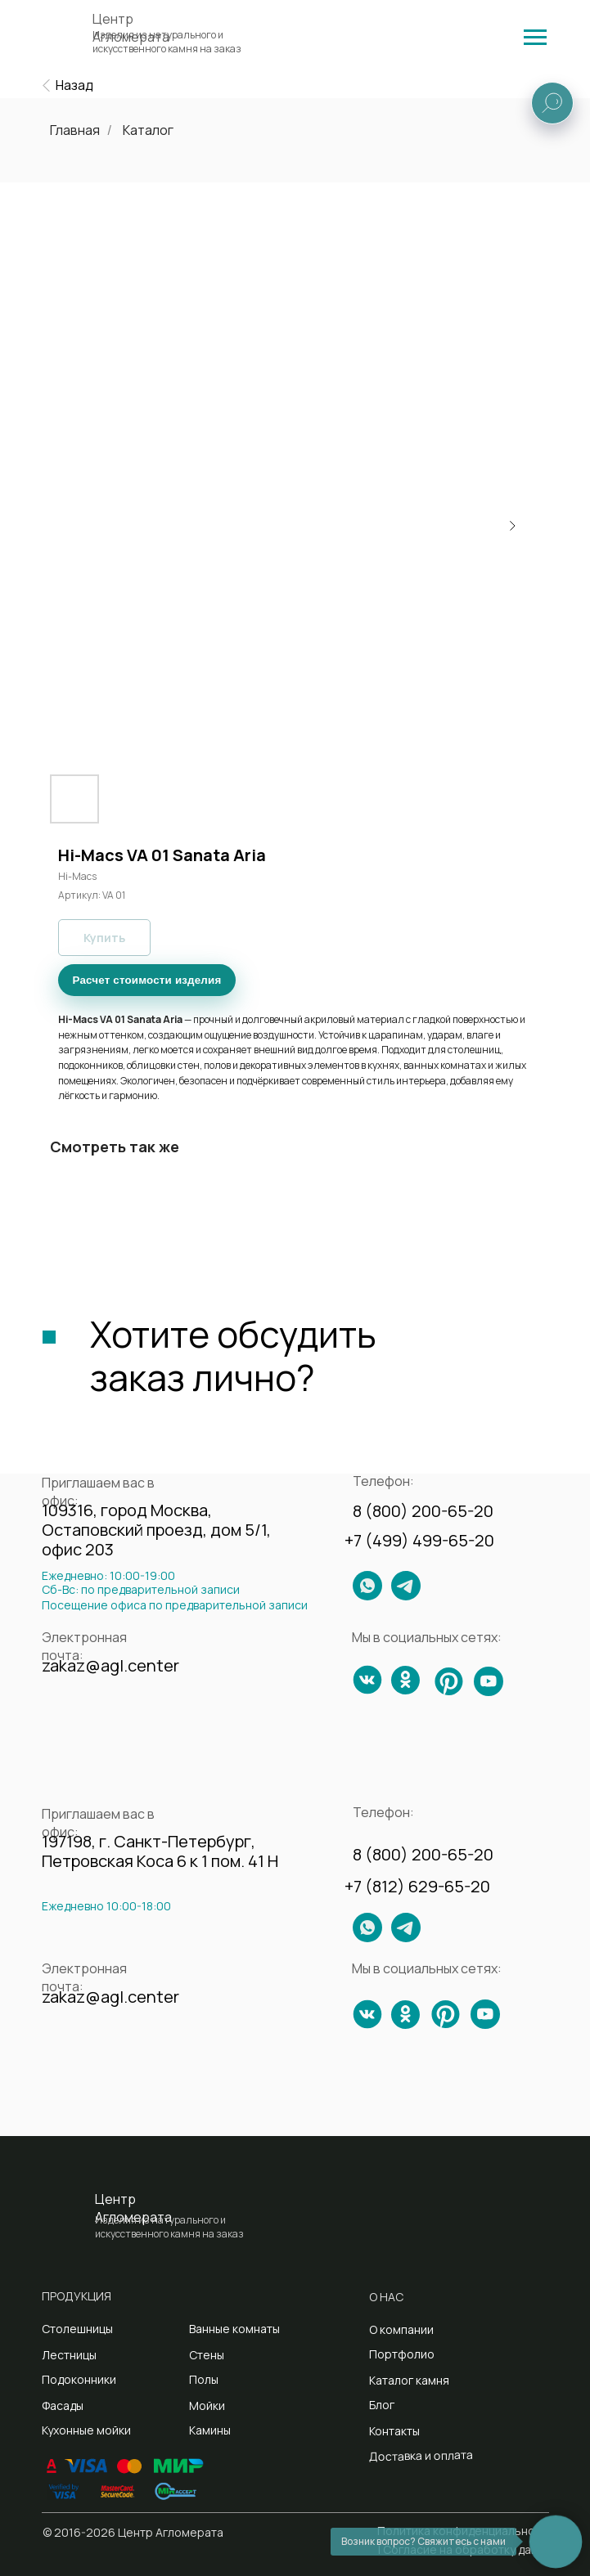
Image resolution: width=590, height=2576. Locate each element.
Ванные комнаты (234, 2328)
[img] (535, 37)
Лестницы (69, 2355)
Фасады (62, 2405)
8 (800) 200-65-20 (423, 1511)
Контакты (394, 2431)
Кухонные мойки (86, 2430)
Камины (210, 2430)
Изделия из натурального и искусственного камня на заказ (166, 42)
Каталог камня (409, 2380)
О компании (401, 2329)
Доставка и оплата (420, 2455)
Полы (203, 2379)
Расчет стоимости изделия (147, 980)
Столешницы (77, 2328)
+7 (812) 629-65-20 (417, 1886)
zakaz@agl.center (110, 1665)
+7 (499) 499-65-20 (419, 1540)
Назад (74, 85)
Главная (75, 130)
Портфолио (402, 2354)
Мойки (207, 2405)
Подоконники (79, 2379)
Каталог (148, 130)
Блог (381, 2404)
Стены (206, 2355)
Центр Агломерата (133, 2208)
